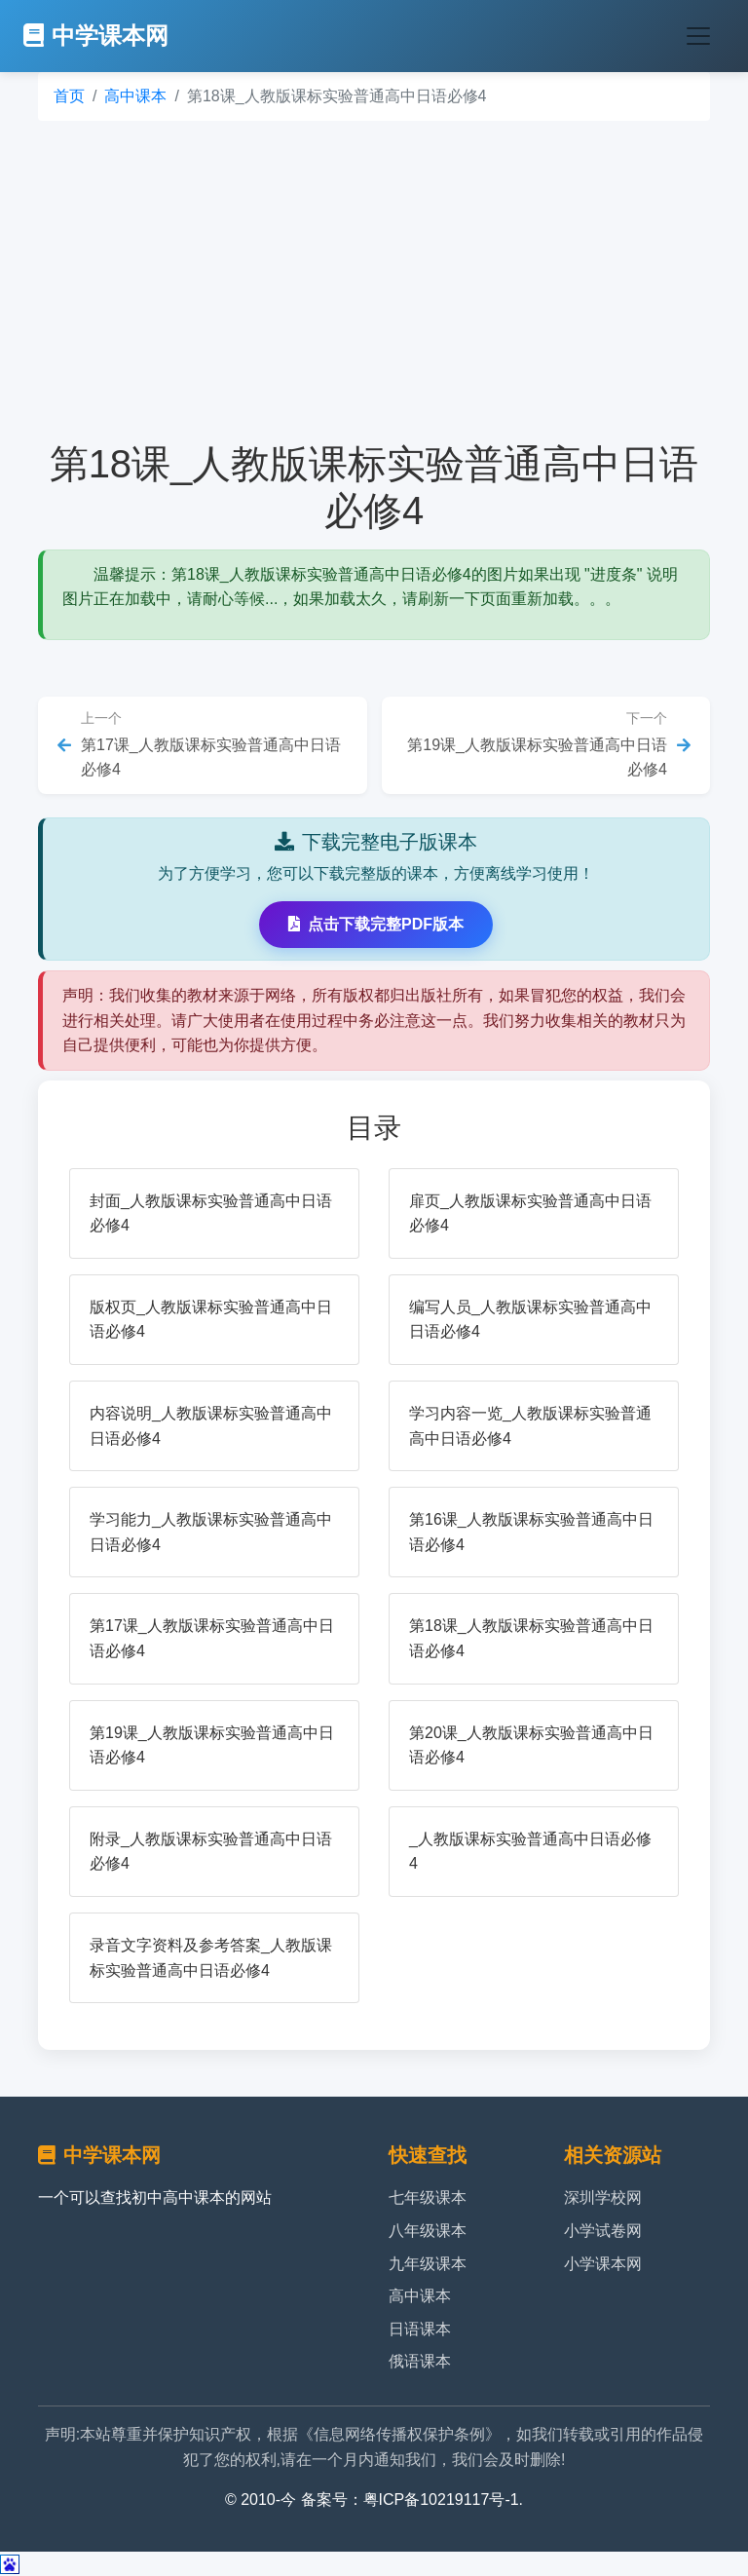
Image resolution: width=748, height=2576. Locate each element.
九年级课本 (428, 2263)
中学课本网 (95, 35)
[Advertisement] (374, 280)
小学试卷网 (603, 2230)
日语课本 (420, 2329)
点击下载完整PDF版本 (376, 924)
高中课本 (135, 96)
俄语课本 (420, 2361)
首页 (69, 96)
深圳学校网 (603, 2197)
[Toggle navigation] (698, 36)
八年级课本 (428, 2230)
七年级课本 (428, 2197)
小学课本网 (603, 2263)
